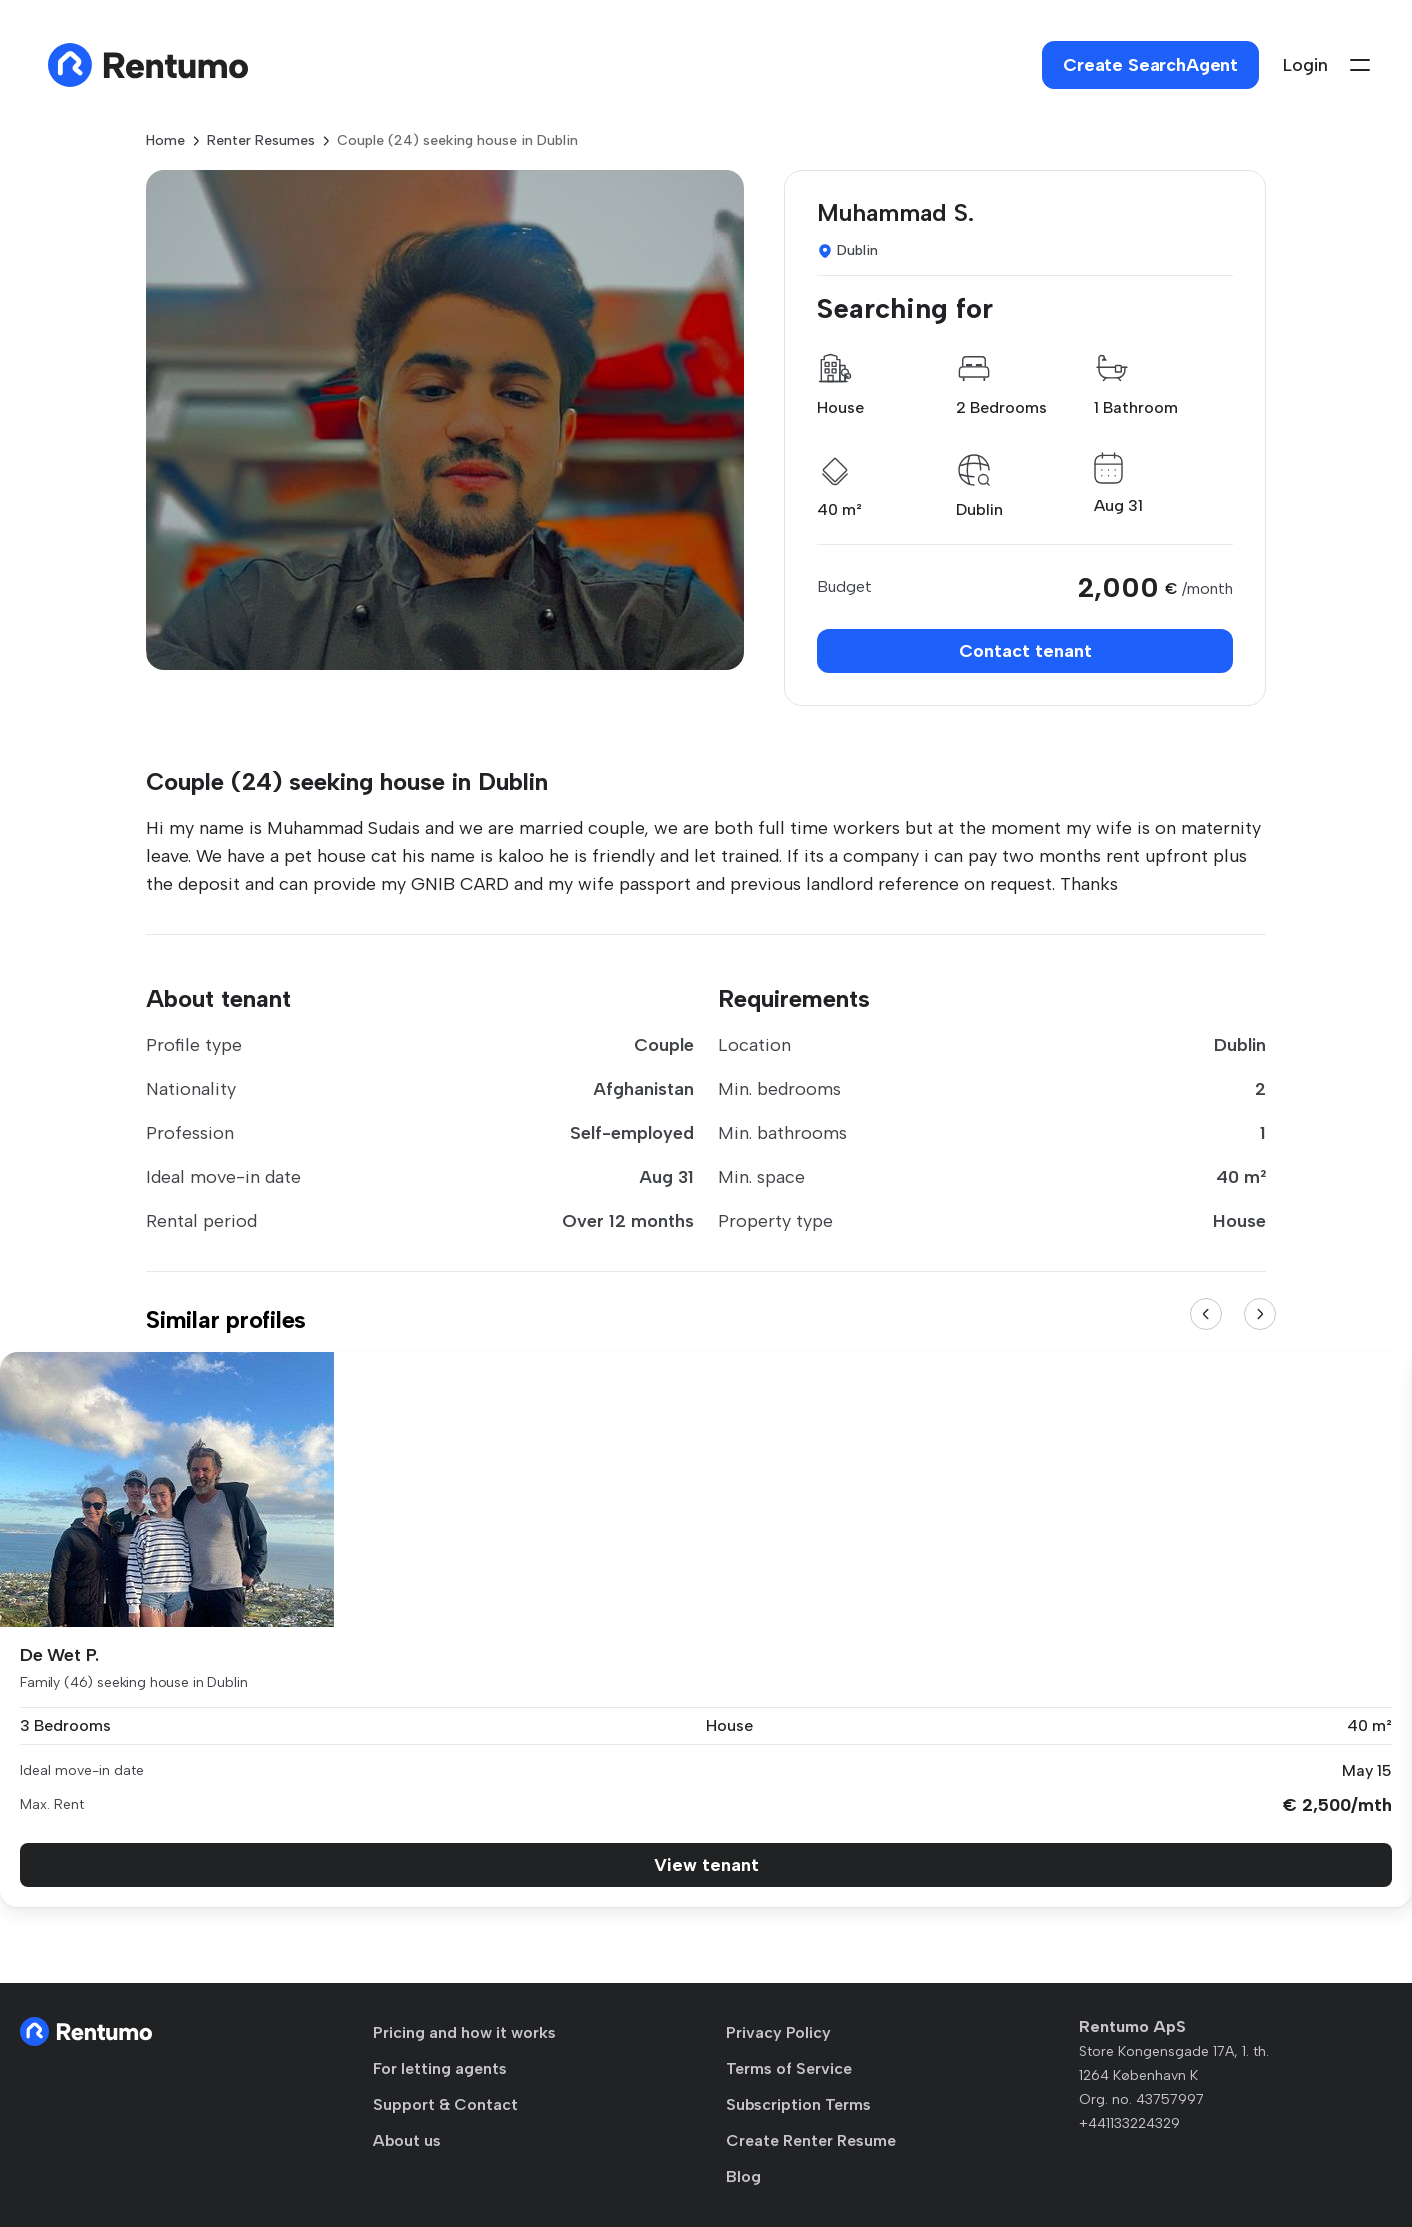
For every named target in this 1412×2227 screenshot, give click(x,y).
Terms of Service (789, 2068)
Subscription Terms (798, 2104)
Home (165, 140)
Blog (743, 2176)
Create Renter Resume (811, 2140)
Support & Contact (445, 2104)
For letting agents (440, 2068)
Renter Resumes (261, 140)
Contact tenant (1025, 651)
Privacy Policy (778, 2032)
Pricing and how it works (464, 2032)
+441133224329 (1129, 2123)
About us (407, 2140)
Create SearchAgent (1150, 65)
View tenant (706, 1865)
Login (1305, 65)
